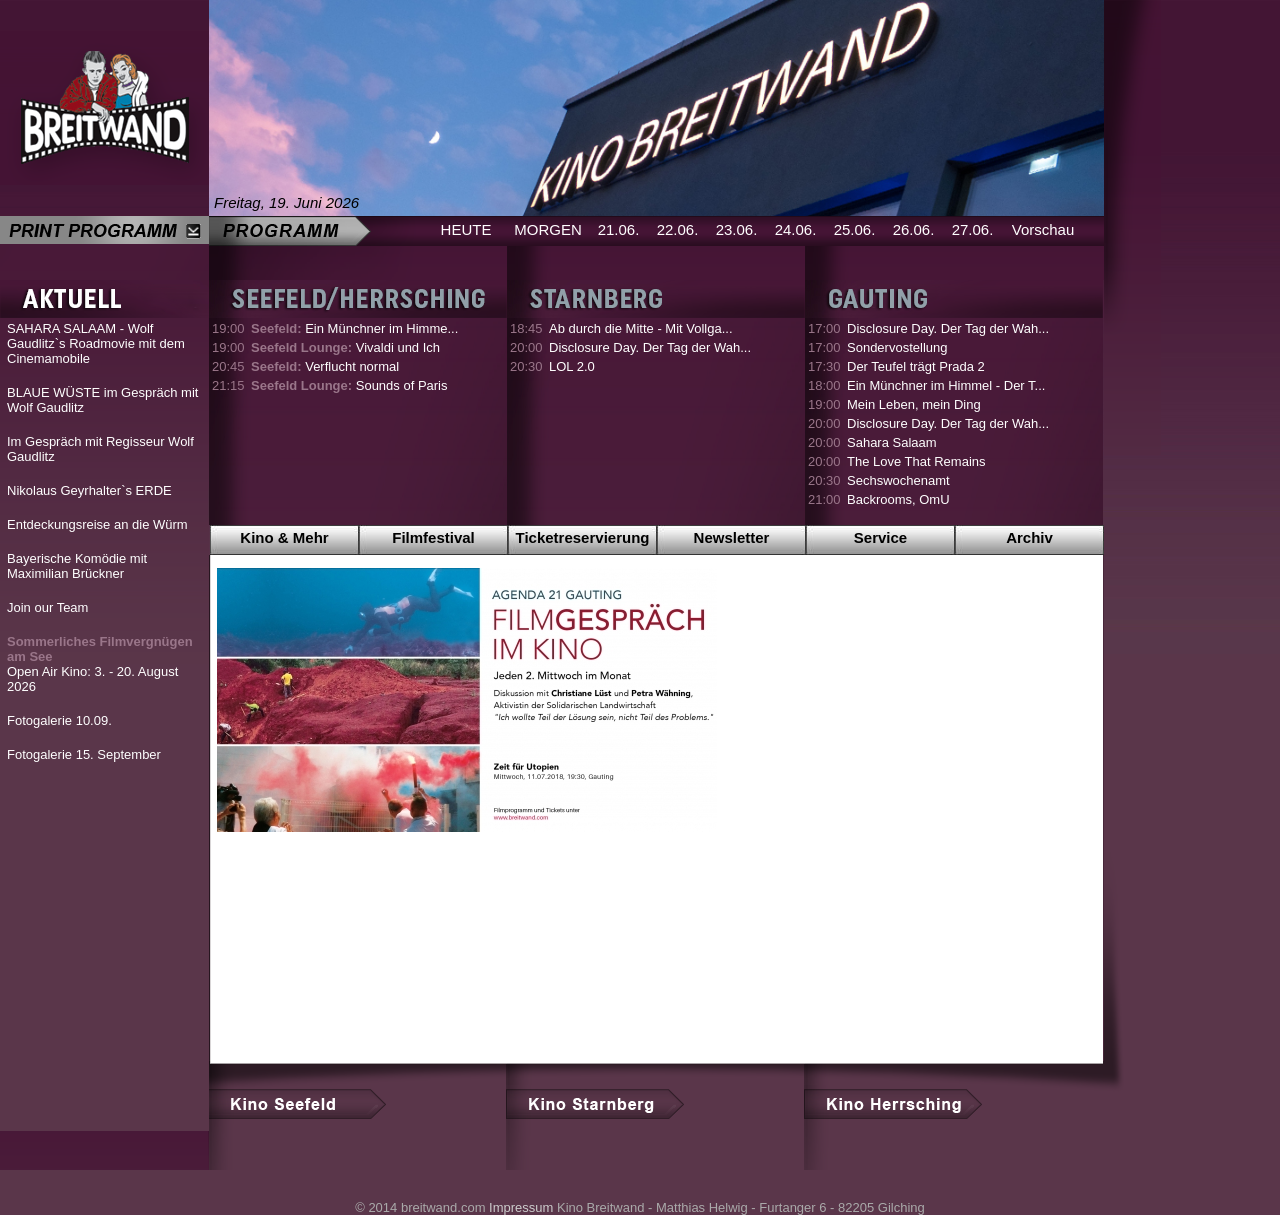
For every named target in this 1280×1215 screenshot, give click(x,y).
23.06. (737, 229)
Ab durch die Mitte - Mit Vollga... (641, 328)
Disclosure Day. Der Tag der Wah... (650, 347)
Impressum (521, 1207)
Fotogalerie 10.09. (59, 720)
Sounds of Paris (349, 385)
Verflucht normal (325, 366)
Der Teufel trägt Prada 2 (916, 366)
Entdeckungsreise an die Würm (97, 524)
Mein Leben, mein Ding (914, 404)
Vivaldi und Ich (345, 347)
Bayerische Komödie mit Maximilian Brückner (77, 566)
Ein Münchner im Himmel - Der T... (946, 385)
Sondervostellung (897, 347)
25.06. (855, 229)
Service (880, 537)
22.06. (678, 229)
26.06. (914, 229)
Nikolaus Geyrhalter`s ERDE (89, 490)
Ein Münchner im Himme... (354, 328)
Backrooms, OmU (898, 499)
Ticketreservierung (583, 537)
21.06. (619, 229)
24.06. (796, 229)
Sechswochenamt (898, 480)
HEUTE (466, 229)
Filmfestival (433, 537)
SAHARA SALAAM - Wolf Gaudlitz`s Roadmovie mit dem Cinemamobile (96, 343)
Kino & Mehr (284, 537)
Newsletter (732, 537)
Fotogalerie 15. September (84, 754)
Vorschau (1043, 229)
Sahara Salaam (892, 442)
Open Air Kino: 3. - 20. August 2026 (100, 664)
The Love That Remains (916, 461)
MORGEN (548, 229)
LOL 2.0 (572, 366)
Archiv (1029, 537)
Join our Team (47, 607)
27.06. (973, 229)
